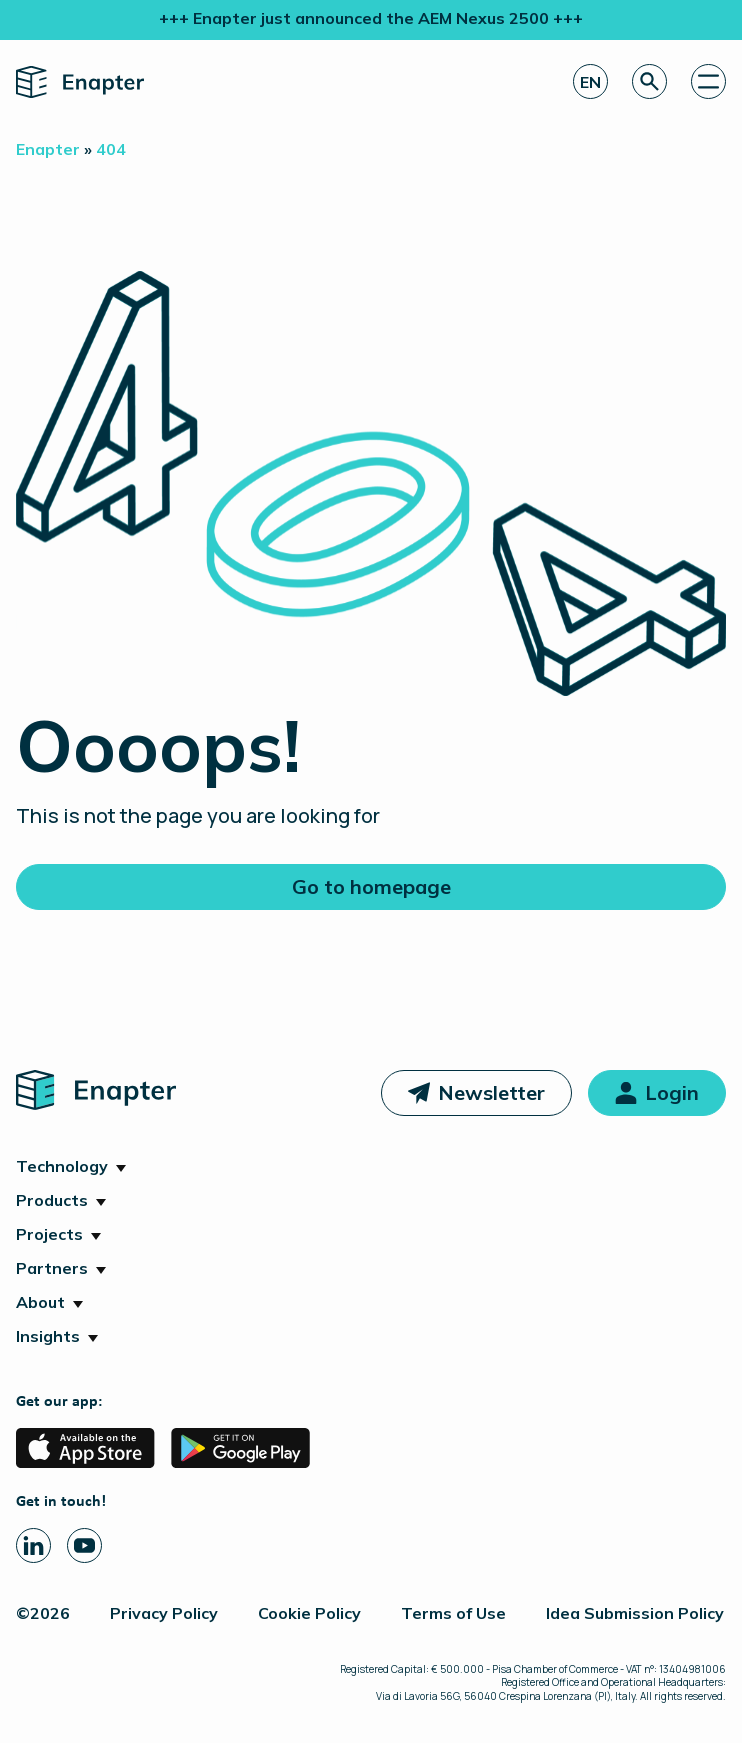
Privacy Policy (164, 1613)
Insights (48, 1336)
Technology (62, 1166)
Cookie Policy (309, 1613)
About (40, 1302)
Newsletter (491, 1092)
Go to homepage (371, 886)
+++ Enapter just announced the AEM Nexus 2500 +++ (371, 18)
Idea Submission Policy (635, 1613)
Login (672, 1092)
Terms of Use (453, 1613)
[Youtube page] (84, 1545)
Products (52, 1200)
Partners (52, 1268)
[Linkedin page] (33, 1545)
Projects (49, 1234)
